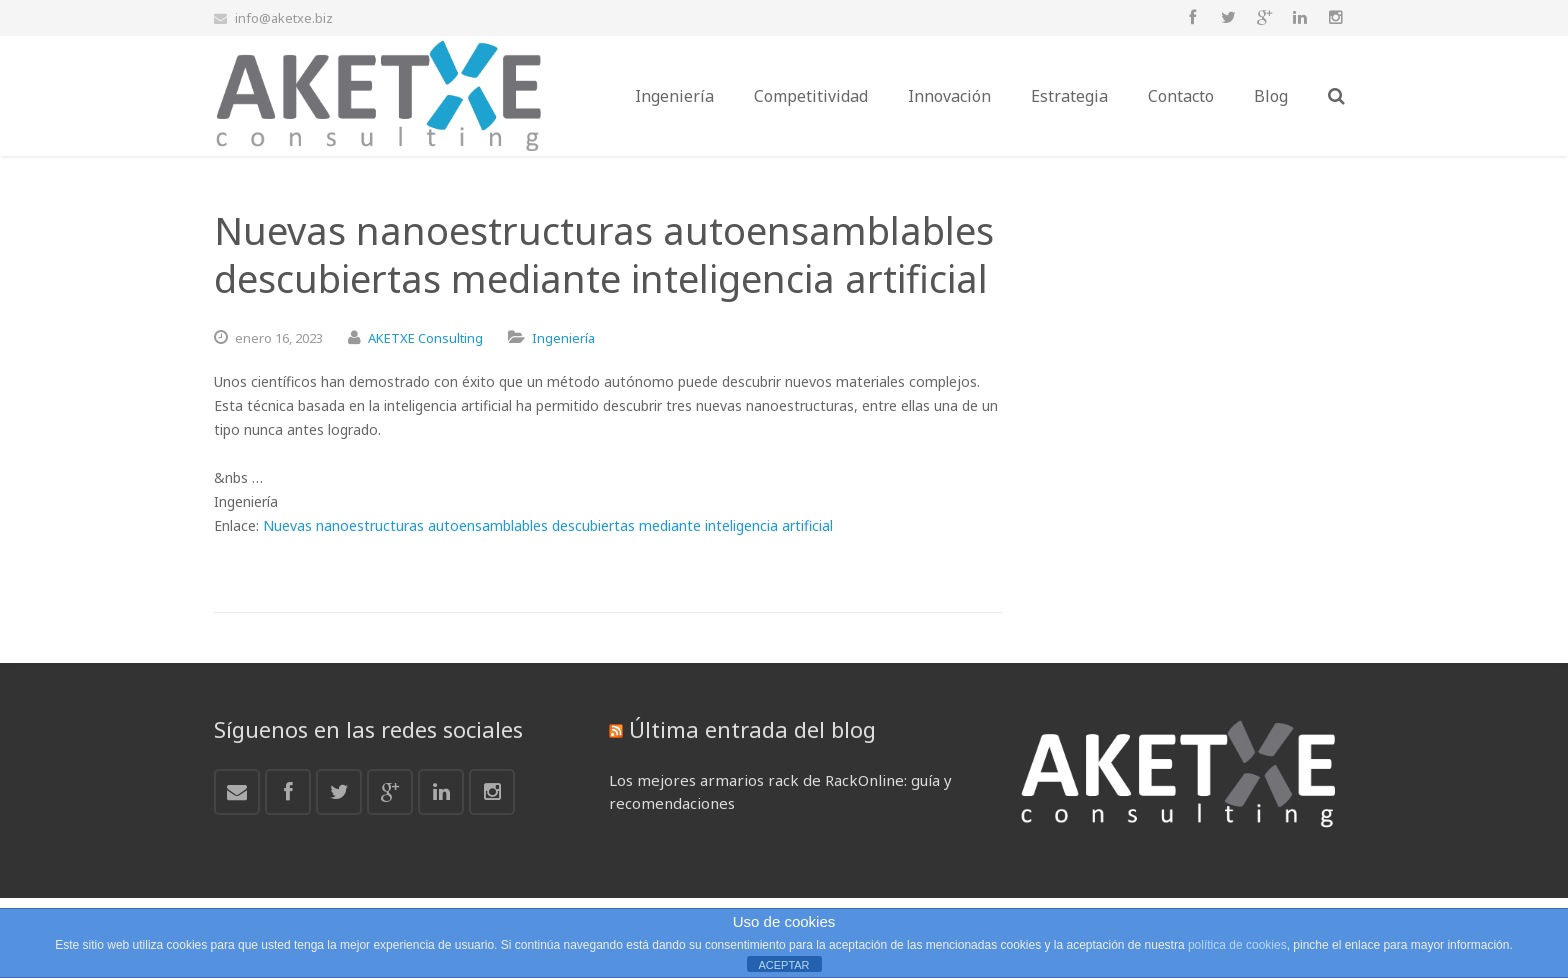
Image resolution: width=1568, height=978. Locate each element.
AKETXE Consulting (425, 338)
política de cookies (1237, 945)
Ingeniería (563, 338)
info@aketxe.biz (284, 18)
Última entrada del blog (752, 729)
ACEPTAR (783, 965)
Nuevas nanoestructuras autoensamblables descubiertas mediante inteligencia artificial (548, 525)
